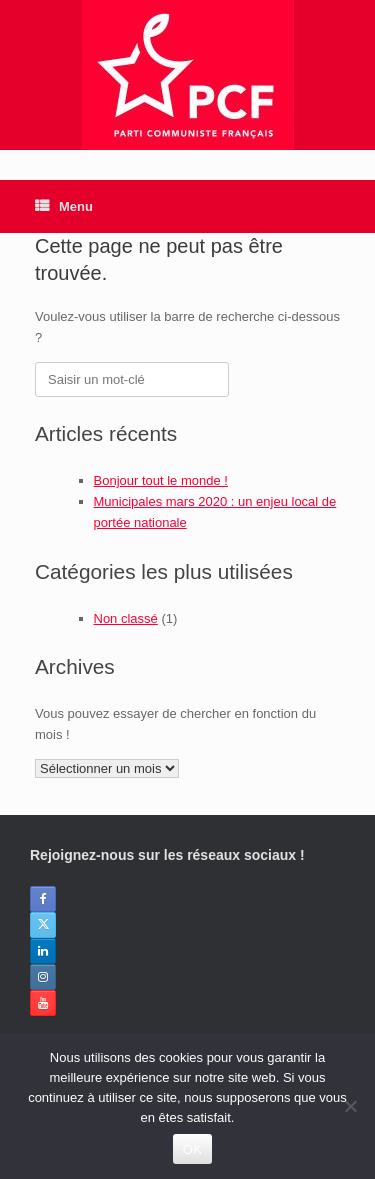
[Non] (350, 1106)
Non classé (126, 618)
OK (192, 1149)
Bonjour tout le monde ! (161, 480)
